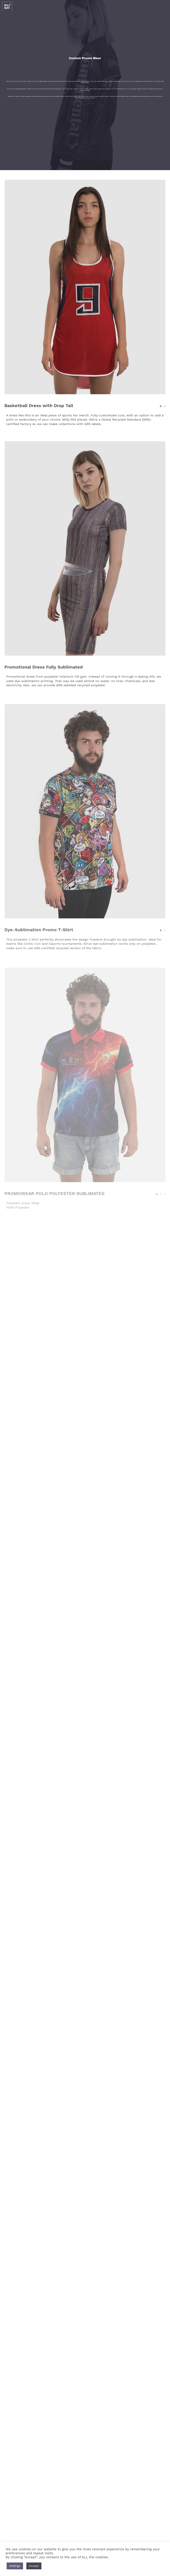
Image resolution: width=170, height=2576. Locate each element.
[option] (85, 289)
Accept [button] (34, 2566)
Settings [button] (14, 2566)
